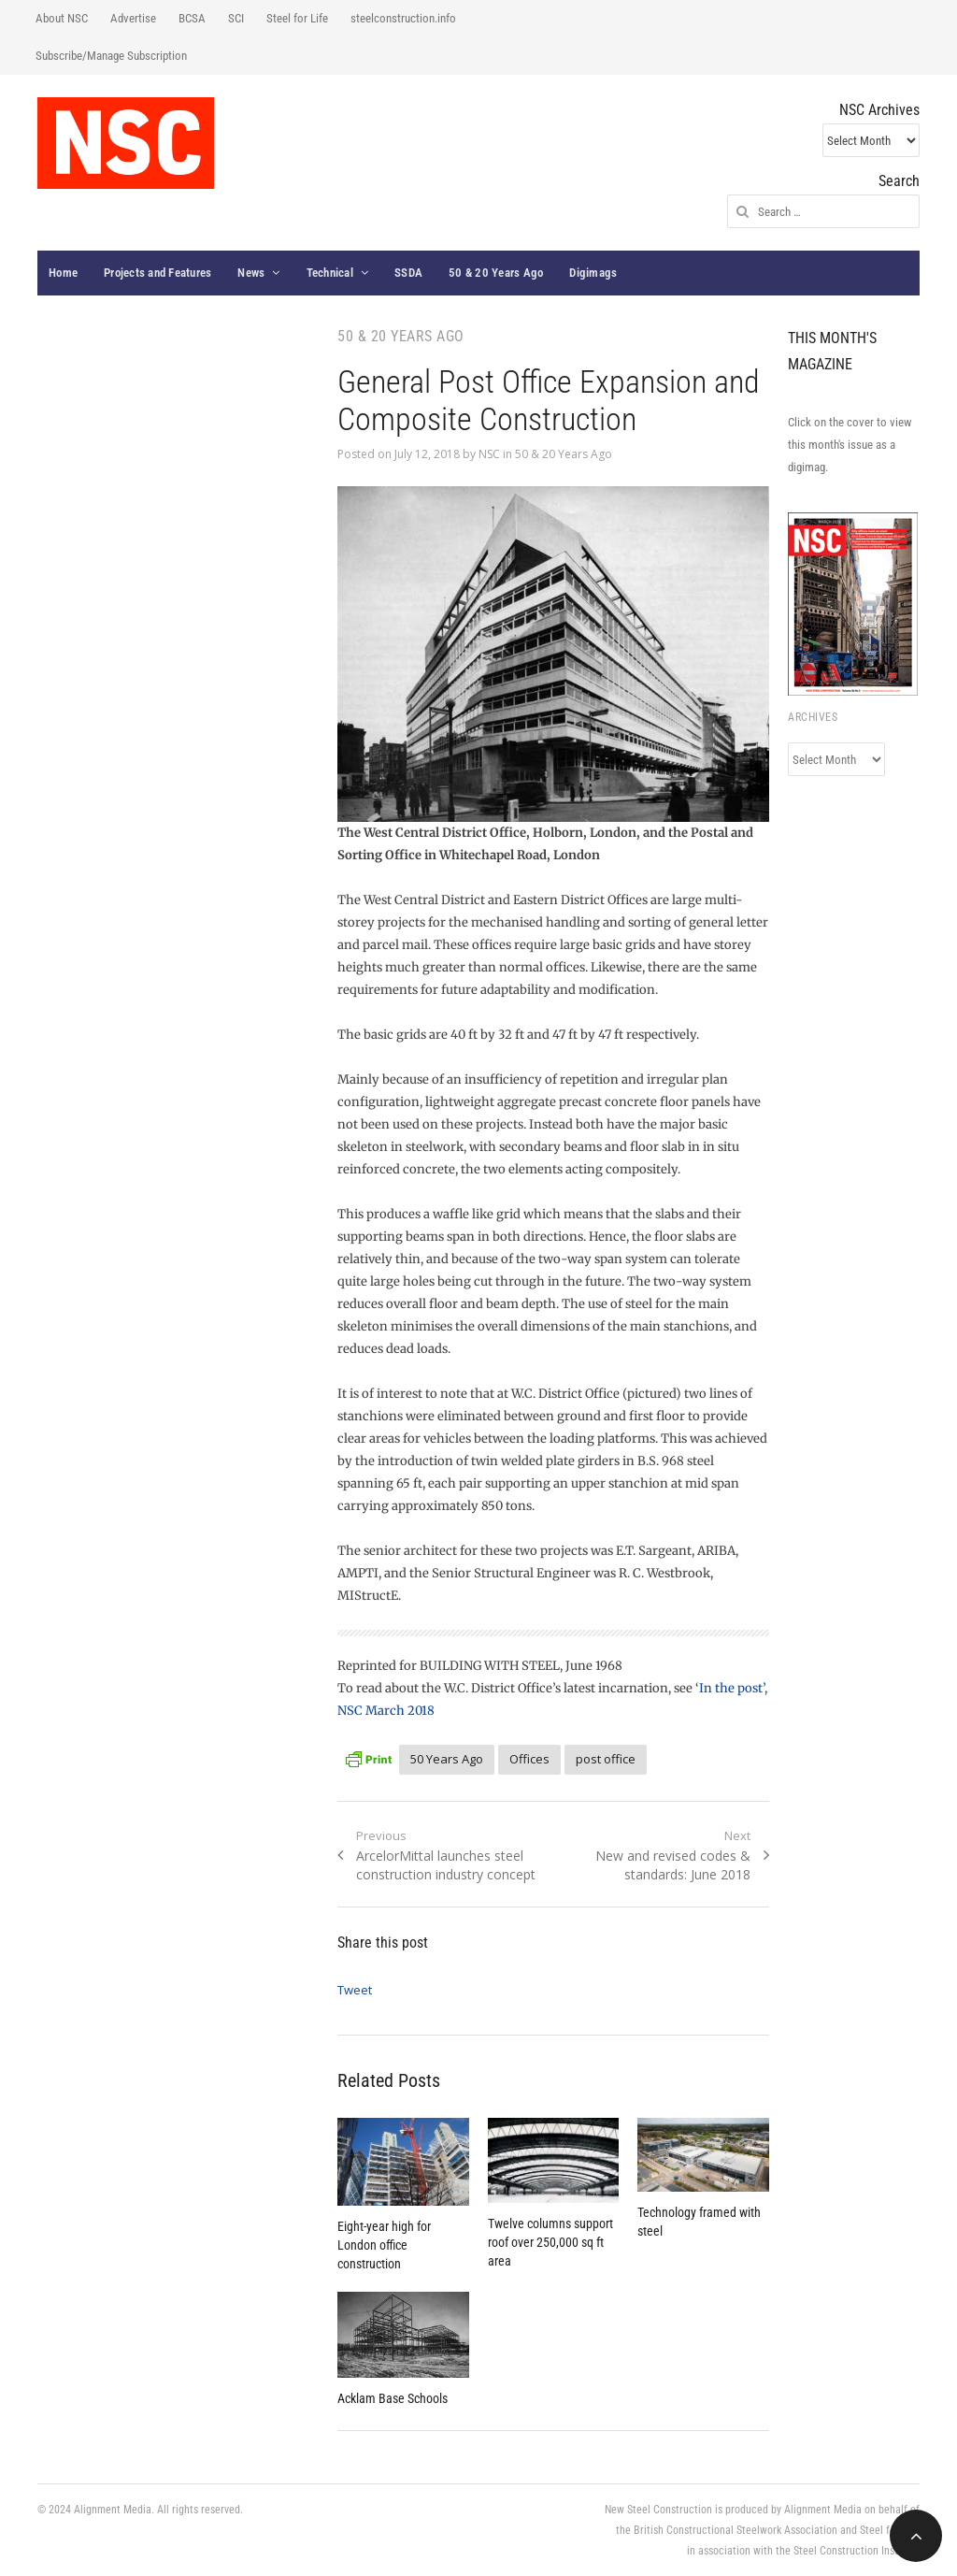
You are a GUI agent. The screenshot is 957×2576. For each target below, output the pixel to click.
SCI (236, 18)
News (250, 273)
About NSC (62, 18)
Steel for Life (297, 18)
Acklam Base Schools (392, 2398)
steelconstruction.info (403, 18)
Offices (529, 1758)
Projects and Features (157, 273)
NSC (489, 454)
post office (606, 1758)
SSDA (408, 273)
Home (63, 273)
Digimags (593, 273)
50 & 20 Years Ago (496, 273)
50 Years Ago (446, 1758)
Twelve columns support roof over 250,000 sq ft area (550, 2242)
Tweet (354, 1989)
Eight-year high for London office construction (384, 2245)
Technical (330, 273)
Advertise (133, 18)
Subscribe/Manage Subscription (111, 56)
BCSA (192, 18)
